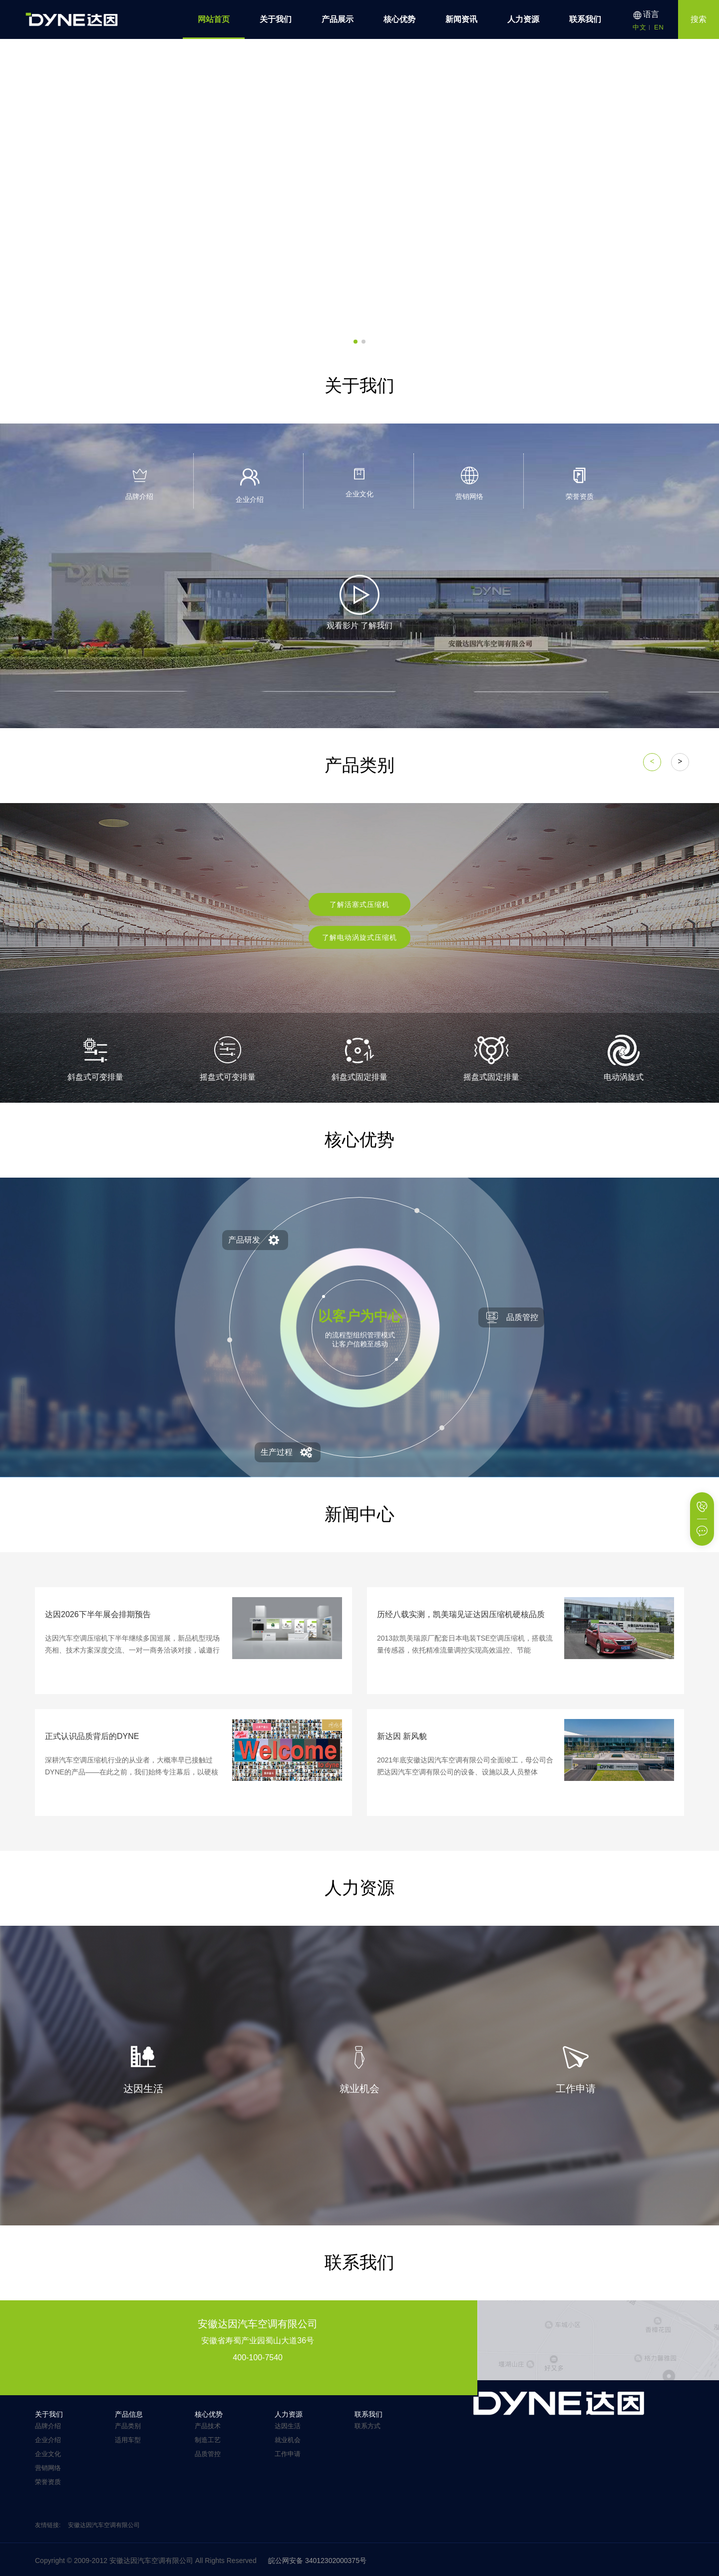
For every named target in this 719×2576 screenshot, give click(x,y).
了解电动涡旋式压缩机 (359, 937)
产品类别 (128, 2426)
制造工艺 (208, 2440)
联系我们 (585, 19)
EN (659, 27)
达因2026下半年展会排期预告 (98, 1614)
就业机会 (288, 2440)
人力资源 (523, 19)
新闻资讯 (461, 19)
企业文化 (48, 2454)
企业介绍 (48, 2440)
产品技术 (208, 2426)
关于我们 (276, 19)
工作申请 (288, 2454)
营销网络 (48, 2468)
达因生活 (288, 2426)
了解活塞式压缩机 (359, 904)
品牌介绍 (48, 2426)
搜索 (699, 19)
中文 (640, 27)
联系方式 (367, 2426)
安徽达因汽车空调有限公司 (104, 2525)
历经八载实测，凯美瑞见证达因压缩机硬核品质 (461, 1614)
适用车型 (128, 2440)
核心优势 (399, 19)
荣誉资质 (48, 2482)
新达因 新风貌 (402, 1736)
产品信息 (129, 2414)
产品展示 (338, 19)
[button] (356, 342)
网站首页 (214, 19)
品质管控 (208, 2454)
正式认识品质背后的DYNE (92, 1736)
